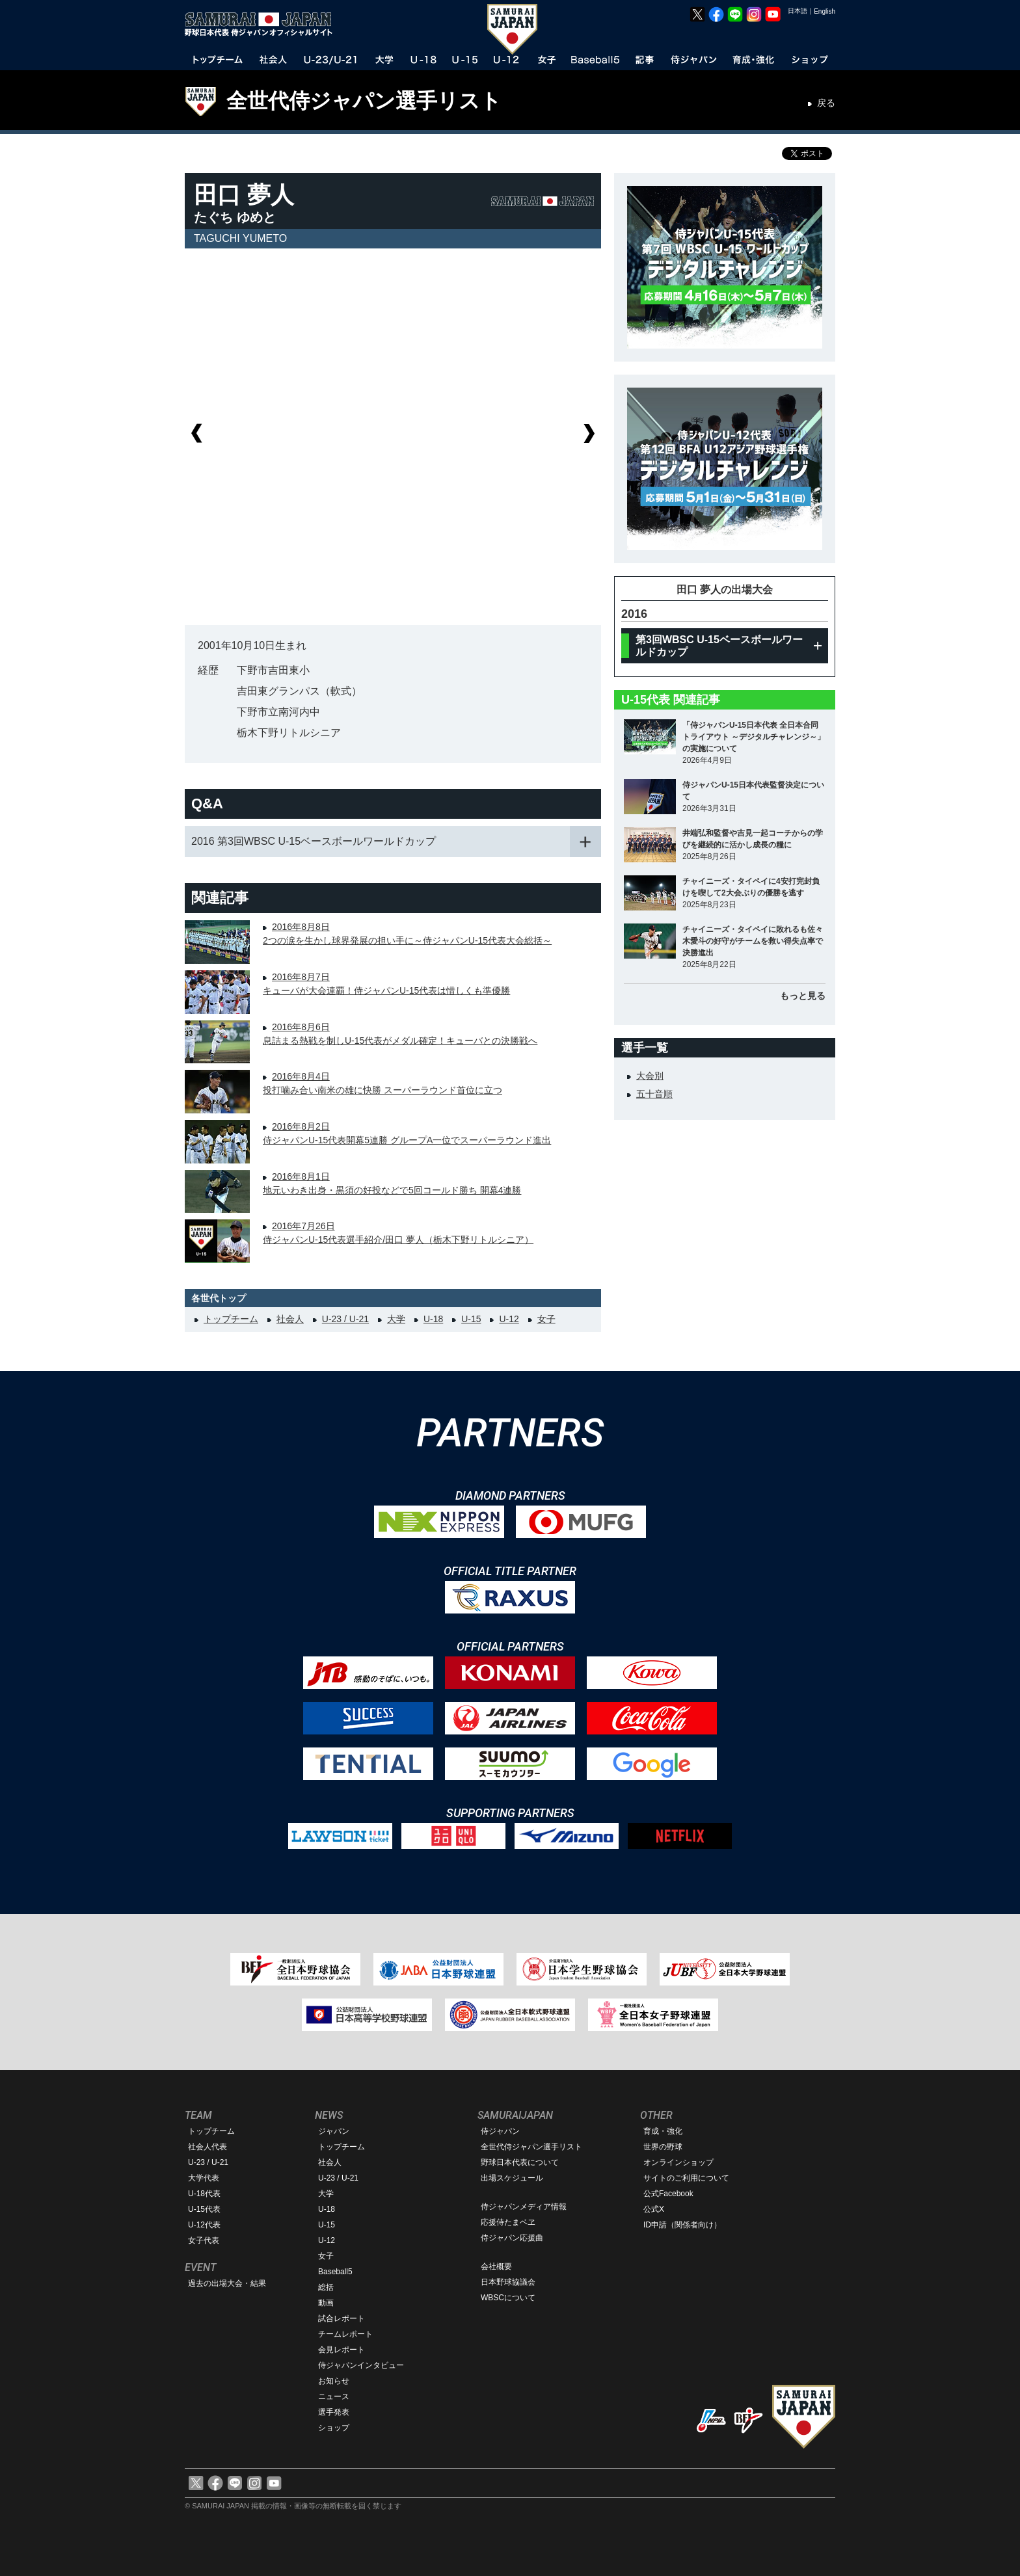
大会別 (650, 1075)
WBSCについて (508, 2297)
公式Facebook (668, 2193)
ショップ (333, 2427)
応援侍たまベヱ (508, 2222)
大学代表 (203, 2178)
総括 (326, 2287)
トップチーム (231, 1319)
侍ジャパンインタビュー (361, 2365)
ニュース (333, 2396)
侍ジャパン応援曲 (512, 2237)
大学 (396, 1319)
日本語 (797, 10)
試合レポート (341, 2318)
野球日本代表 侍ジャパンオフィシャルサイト (263, 24)
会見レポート (341, 2349)
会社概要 (496, 2266)
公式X (653, 2209)
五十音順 (654, 1094)
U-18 (433, 1319)
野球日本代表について (520, 2162)
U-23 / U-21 (345, 1319)
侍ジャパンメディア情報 (524, 2206)
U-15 (471, 1319)
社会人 (290, 1319)
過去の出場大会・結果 (227, 2283)
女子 (546, 1319)
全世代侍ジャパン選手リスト (364, 101)
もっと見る (802, 995)
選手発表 (333, 2412)
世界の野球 (662, 2146)
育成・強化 (662, 2131)
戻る (826, 103)
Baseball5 (335, 2271)
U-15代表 (204, 2209)
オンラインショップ (678, 2162)
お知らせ (333, 2380)
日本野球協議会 (508, 2282)
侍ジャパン (500, 2131)
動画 (326, 2302)
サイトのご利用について (686, 2178)
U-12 (508, 1319)
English (824, 11)
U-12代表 (204, 2224)
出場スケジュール (512, 2178)
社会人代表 (207, 2146)
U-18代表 (204, 2193)
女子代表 (203, 2240)
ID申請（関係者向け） (682, 2224)
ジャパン (333, 2131)
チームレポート (345, 2334)
